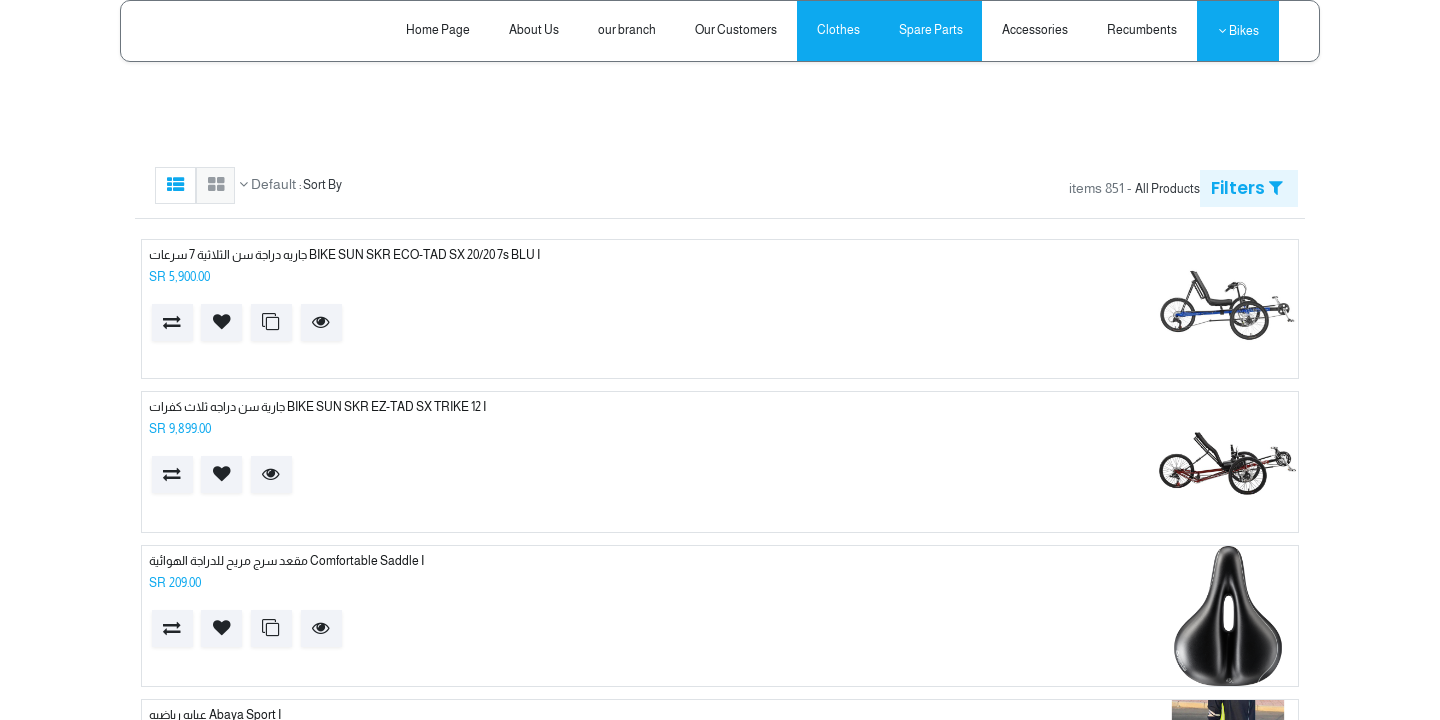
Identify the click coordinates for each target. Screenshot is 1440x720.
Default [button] (272, 184)
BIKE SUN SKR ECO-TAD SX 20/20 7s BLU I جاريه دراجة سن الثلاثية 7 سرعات (344, 255)
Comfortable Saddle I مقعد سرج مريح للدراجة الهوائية (286, 561)
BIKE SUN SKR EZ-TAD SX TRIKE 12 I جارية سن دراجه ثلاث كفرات (317, 407)
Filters (1247, 188)
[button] (321, 322)
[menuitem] (1142, 30)
